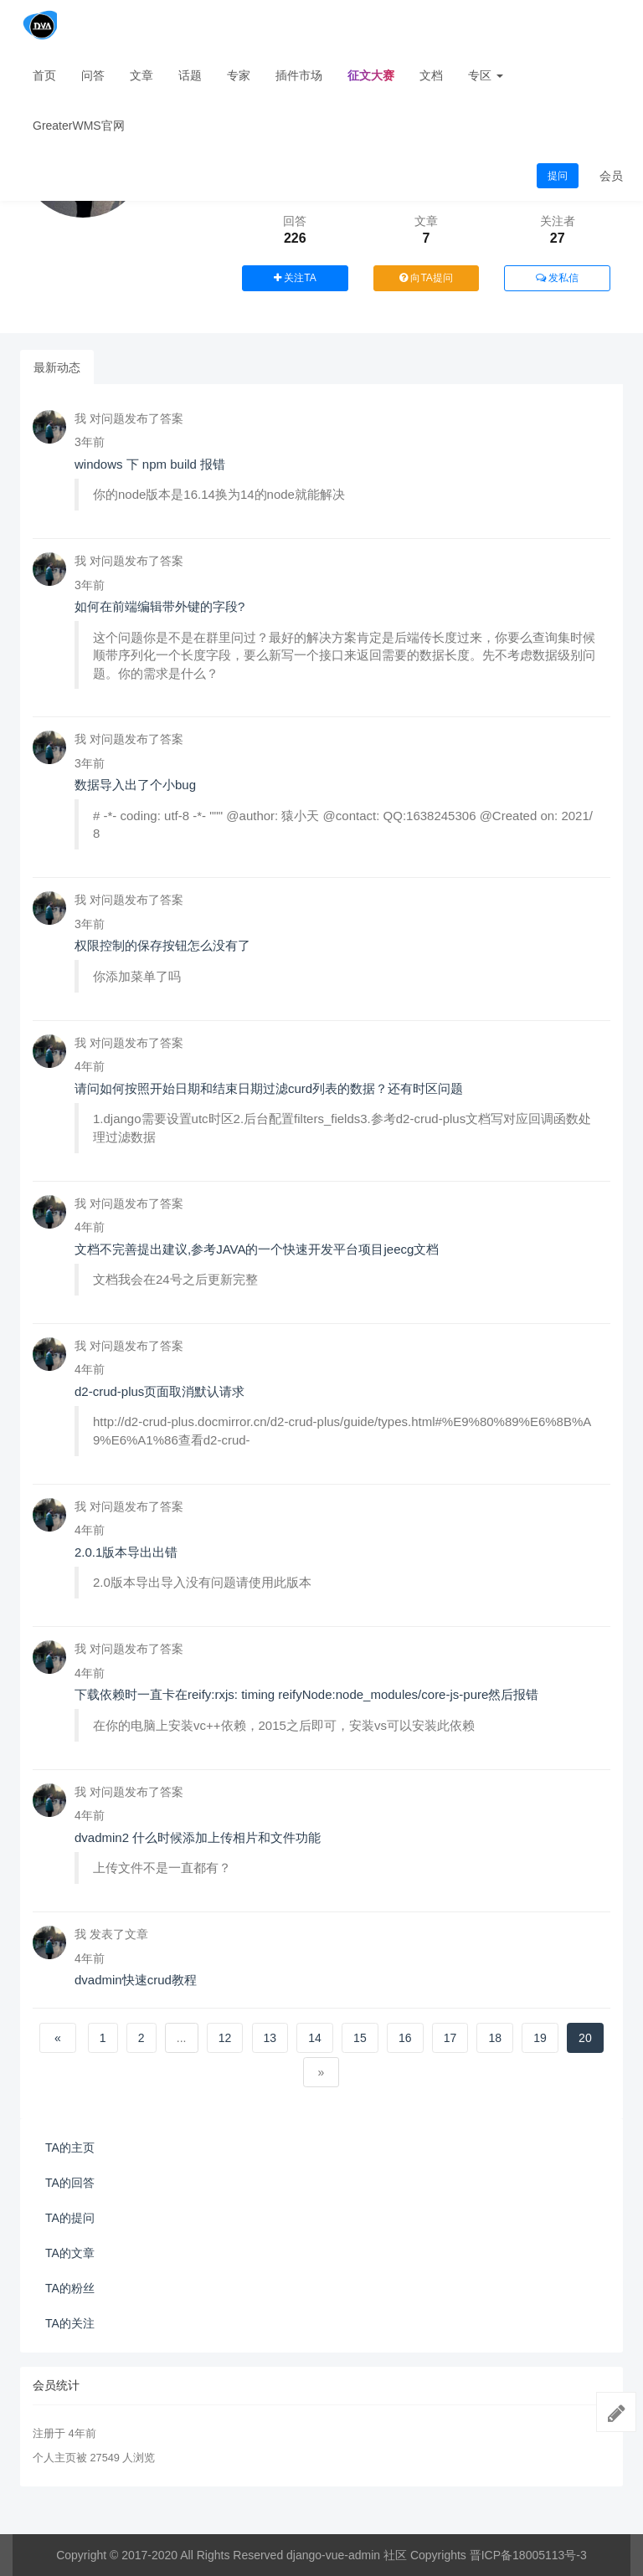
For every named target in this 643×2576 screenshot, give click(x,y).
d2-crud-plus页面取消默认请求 (159, 1391)
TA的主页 (70, 2147)
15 (360, 2038)
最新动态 (56, 367)
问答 (93, 75)
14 (315, 2038)
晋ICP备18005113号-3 (528, 2555)
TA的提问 (70, 2217)
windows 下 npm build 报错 (150, 464)
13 (270, 2038)
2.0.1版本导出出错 (126, 1552)
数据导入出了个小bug (135, 784)
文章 (141, 75)
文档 (431, 75)
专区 (485, 75)
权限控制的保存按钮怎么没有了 (162, 945)
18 (495, 2038)
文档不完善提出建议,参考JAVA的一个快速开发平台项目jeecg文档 (257, 1249)
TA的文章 (70, 2253)
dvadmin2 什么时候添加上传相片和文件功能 (198, 1837)
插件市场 (298, 75)
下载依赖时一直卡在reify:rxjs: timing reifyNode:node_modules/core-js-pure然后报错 (306, 1694)
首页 (44, 75)
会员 (611, 175)
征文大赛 (370, 75)
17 (450, 2038)
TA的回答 (70, 2182)
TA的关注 (70, 2323)
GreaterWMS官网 (79, 125)
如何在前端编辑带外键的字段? (159, 606)
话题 (190, 75)
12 (225, 2038)
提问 (558, 176)
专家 (238, 75)
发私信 (557, 278)
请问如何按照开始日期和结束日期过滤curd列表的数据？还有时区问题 (269, 1088)
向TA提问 (426, 278)
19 (540, 2038)
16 (405, 2038)
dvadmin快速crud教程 (136, 1980)
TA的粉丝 (70, 2288)
